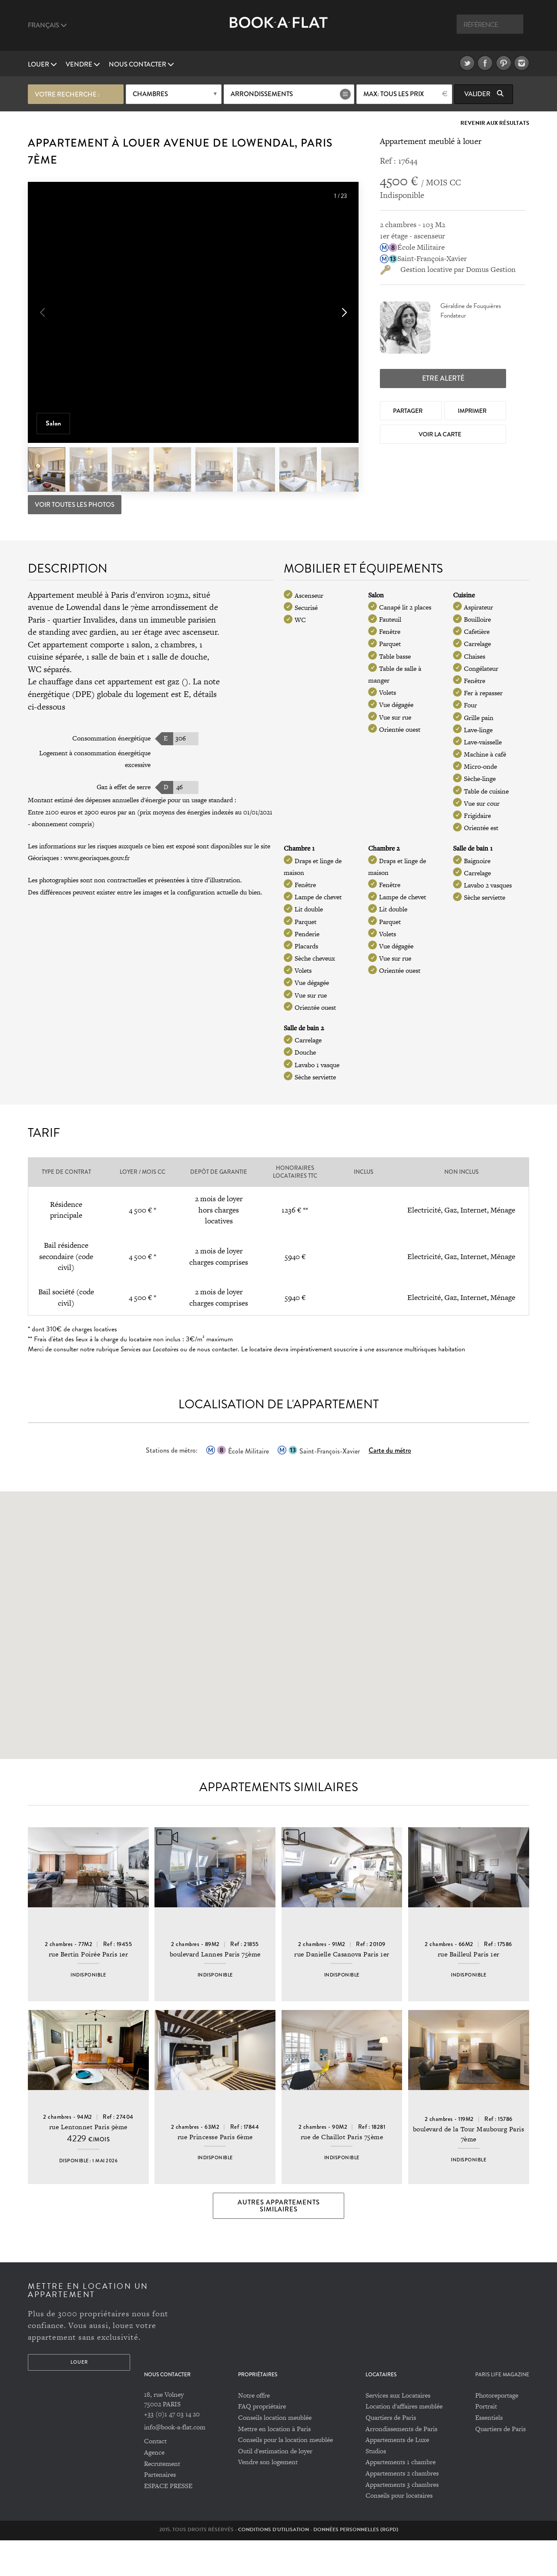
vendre (83, 64)
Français (47, 25)
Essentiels (489, 2453)
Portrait (486, 2442)
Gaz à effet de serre (124, 786)
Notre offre (254, 2430)
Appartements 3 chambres (402, 2520)
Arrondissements (262, 94)
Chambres (150, 94)
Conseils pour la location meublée (285, 2475)
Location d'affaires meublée (404, 2442)
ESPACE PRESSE (168, 2521)
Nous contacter (141, 64)
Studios (376, 2486)
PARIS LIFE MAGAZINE (502, 2410)
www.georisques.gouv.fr (97, 856)
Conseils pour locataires (399, 2531)
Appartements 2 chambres (402, 2509)
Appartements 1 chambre (401, 2497)
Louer (42, 64)
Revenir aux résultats (494, 122)
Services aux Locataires (398, 2430)
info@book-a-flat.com (174, 2463)
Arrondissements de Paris (401, 2464)
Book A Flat (279, 29)
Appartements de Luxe (397, 2475)
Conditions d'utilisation (273, 2565)
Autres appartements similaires (279, 2241)
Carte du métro (390, 1449)
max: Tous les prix (393, 94)
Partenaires (160, 2510)
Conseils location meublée (275, 2453)
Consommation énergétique (111, 737)
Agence (154, 2488)
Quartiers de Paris (391, 2453)
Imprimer (473, 409)
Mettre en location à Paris (274, 2464)
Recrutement (162, 2499)
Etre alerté (443, 377)
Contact (155, 2477)
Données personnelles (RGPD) (355, 2565)
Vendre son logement (268, 2497)
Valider (483, 94)
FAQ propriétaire (262, 2442)
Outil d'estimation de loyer (275, 2486)
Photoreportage (496, 2430)
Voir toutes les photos (74, 504)
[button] (343, 313)
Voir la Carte (441, 433)
